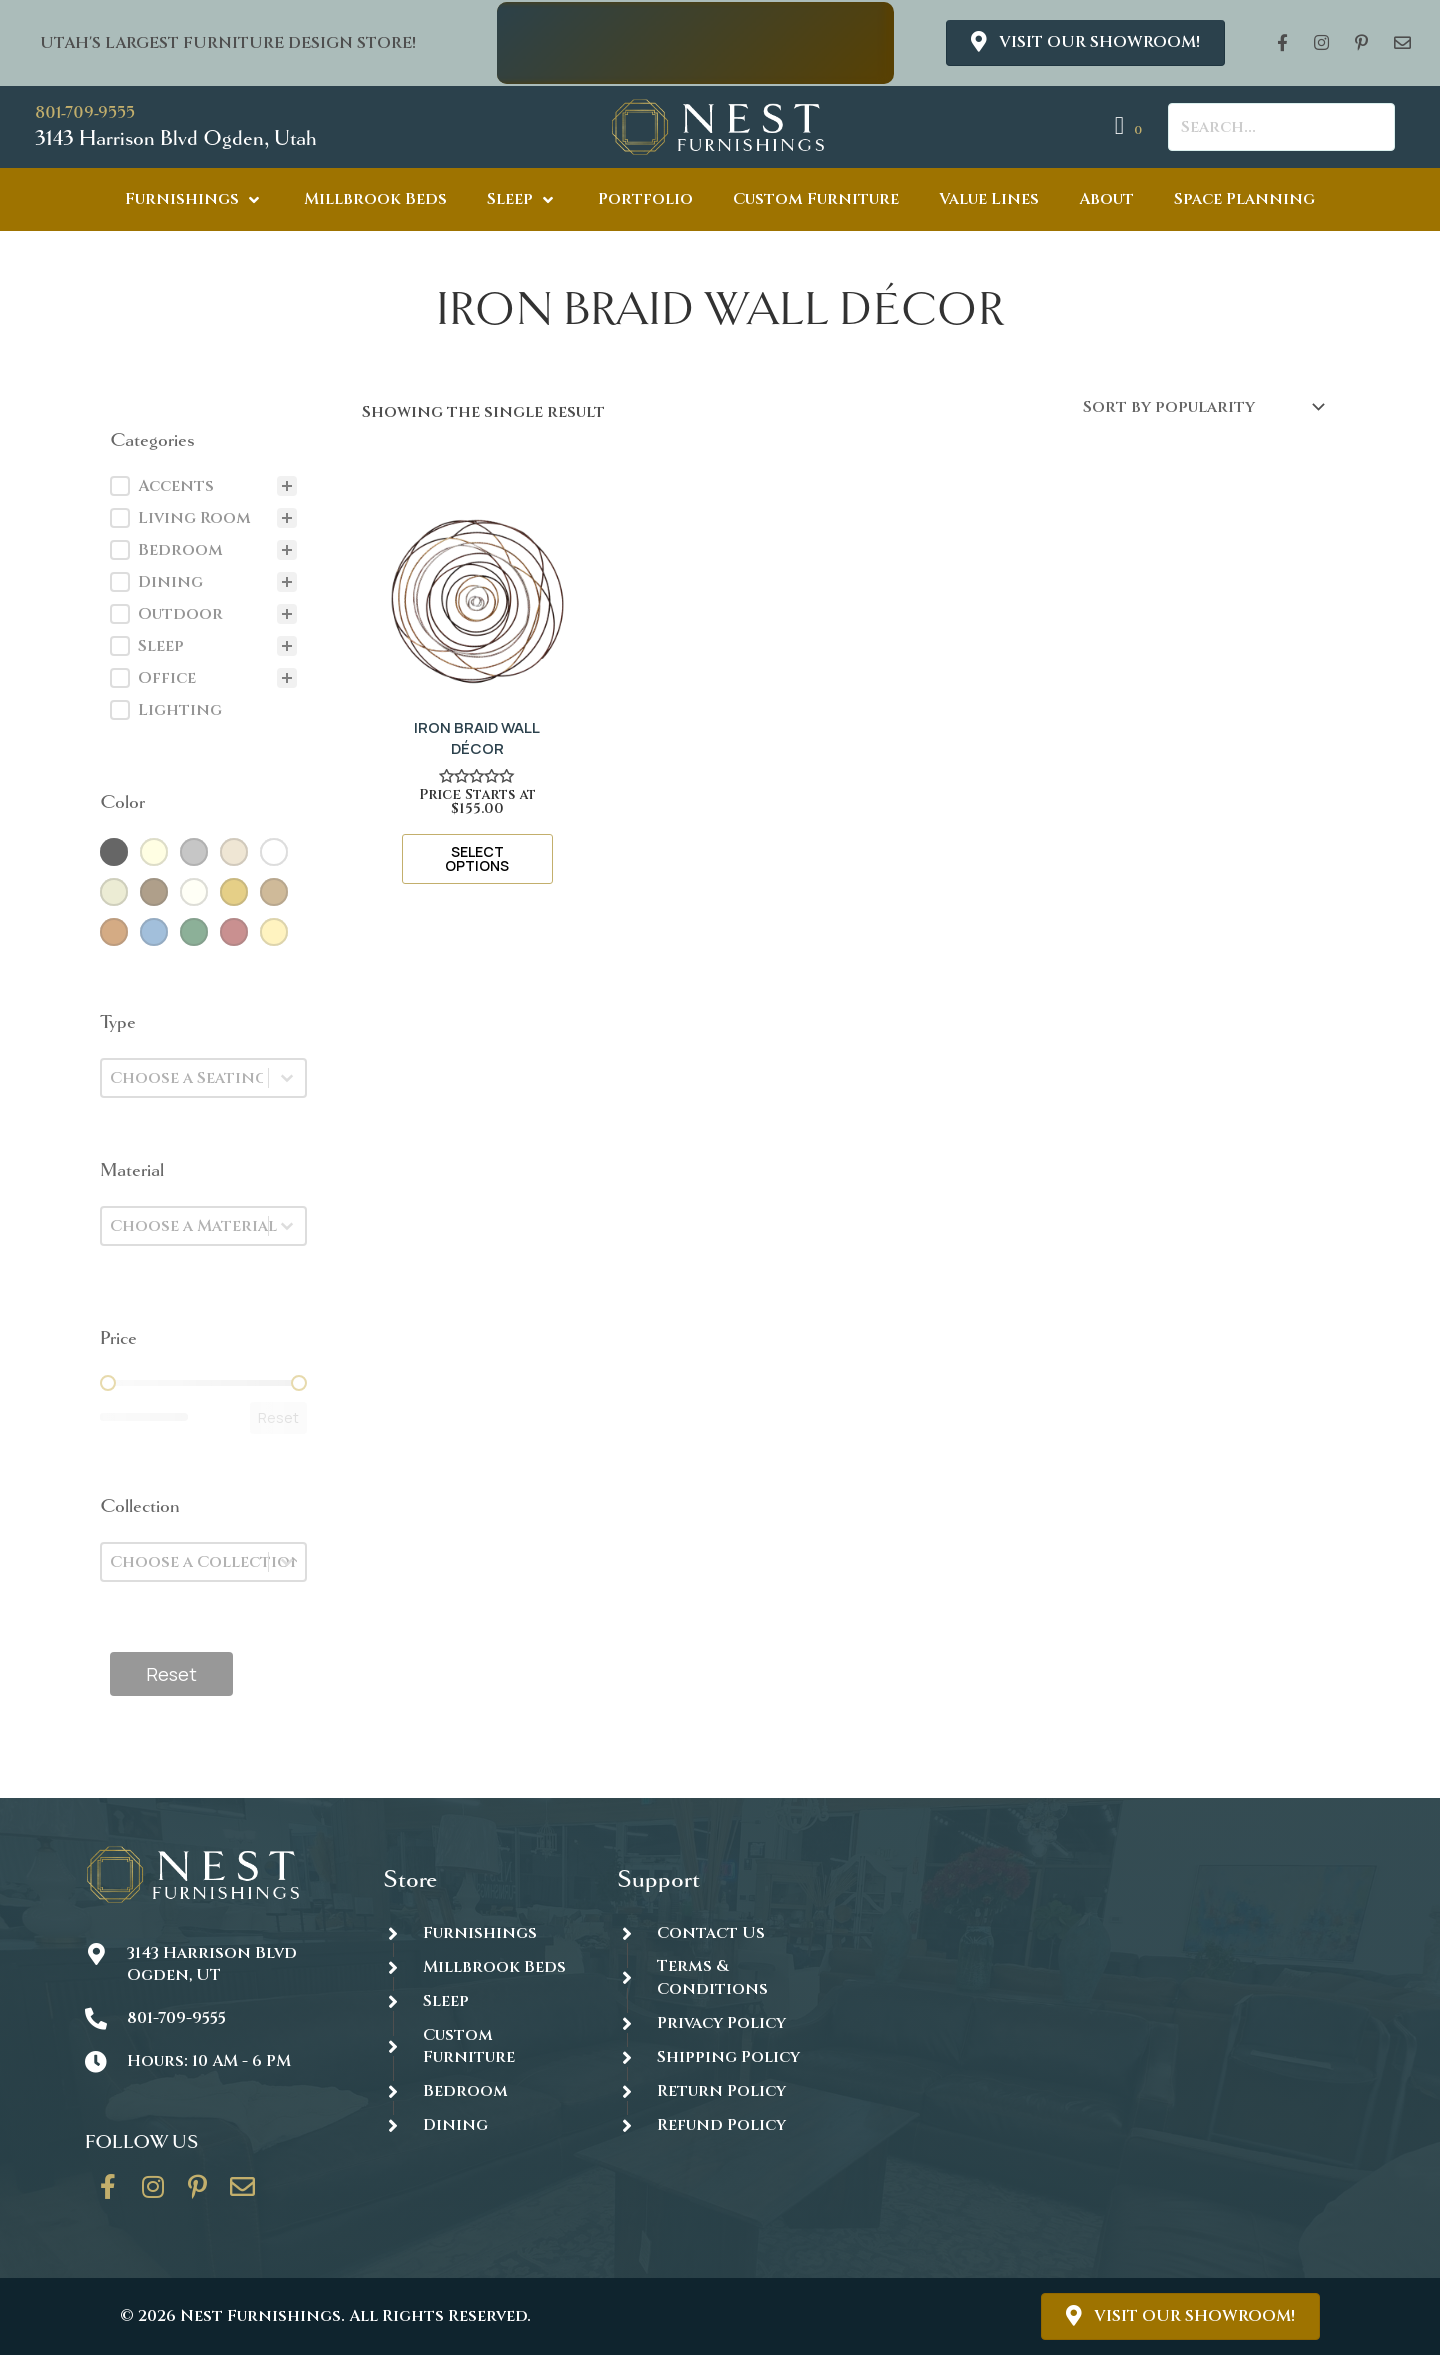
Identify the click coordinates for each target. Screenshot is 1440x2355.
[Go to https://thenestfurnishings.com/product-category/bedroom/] (479, 2090)
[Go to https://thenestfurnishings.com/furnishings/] (479, 1932)
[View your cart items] (1131, 126)
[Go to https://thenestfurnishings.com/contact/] (243, 2194)
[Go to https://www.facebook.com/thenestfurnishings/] (108, 2194)
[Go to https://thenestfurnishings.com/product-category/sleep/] (479, 2000)
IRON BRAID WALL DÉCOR (477, 738)
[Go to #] (713, 2056)
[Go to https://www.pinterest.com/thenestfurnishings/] (198, 2194)
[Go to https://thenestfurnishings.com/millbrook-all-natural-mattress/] (479, 1966)
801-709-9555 (85, 112)
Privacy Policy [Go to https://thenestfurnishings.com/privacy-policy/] (721, 2023)
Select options (477, 858)
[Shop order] (1202, 407)
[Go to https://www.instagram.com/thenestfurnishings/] (153, 2194)
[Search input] (1281, 127)
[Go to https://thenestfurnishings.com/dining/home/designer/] (479, 2046)
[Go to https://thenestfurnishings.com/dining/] (479, 2125)
